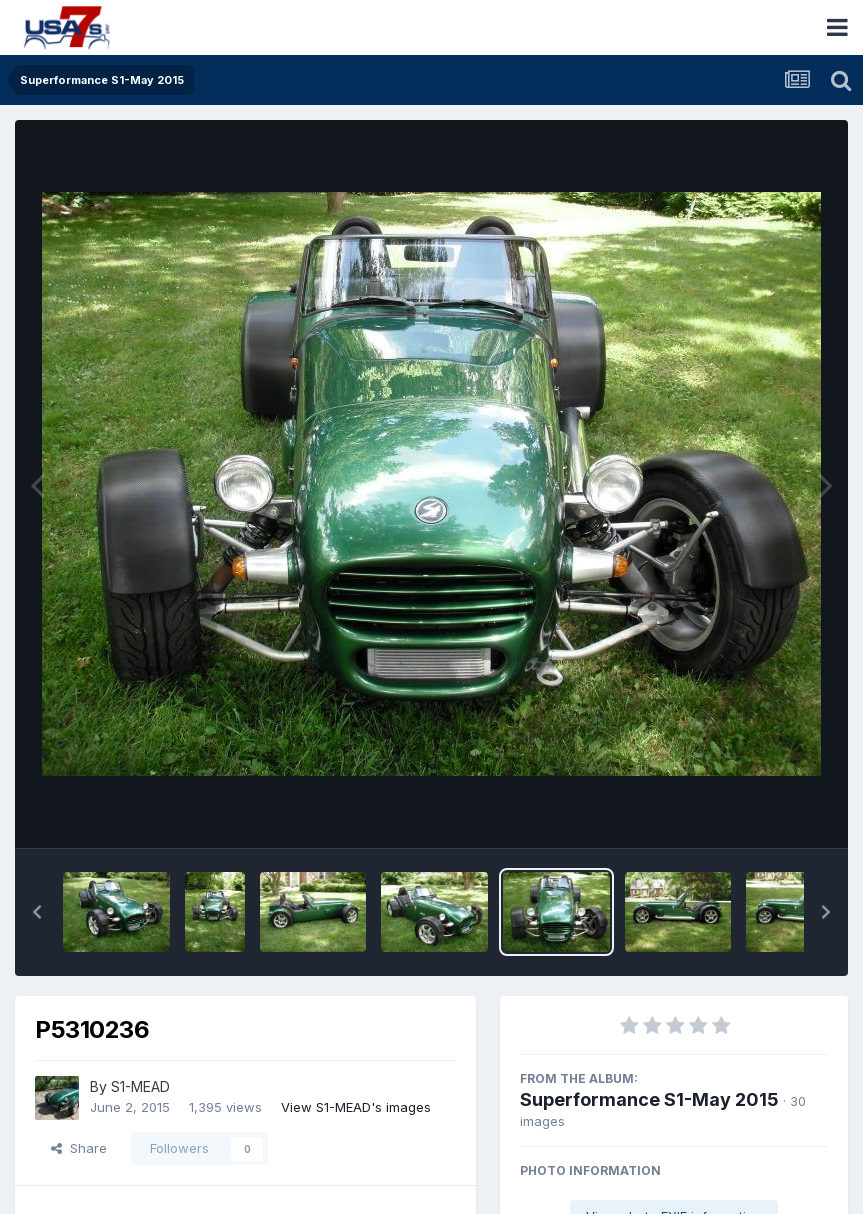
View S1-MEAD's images (356, 1107)
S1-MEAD (140, 1086)
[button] (37, 912)
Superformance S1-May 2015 (649, 1099)
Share (79, 1148)
